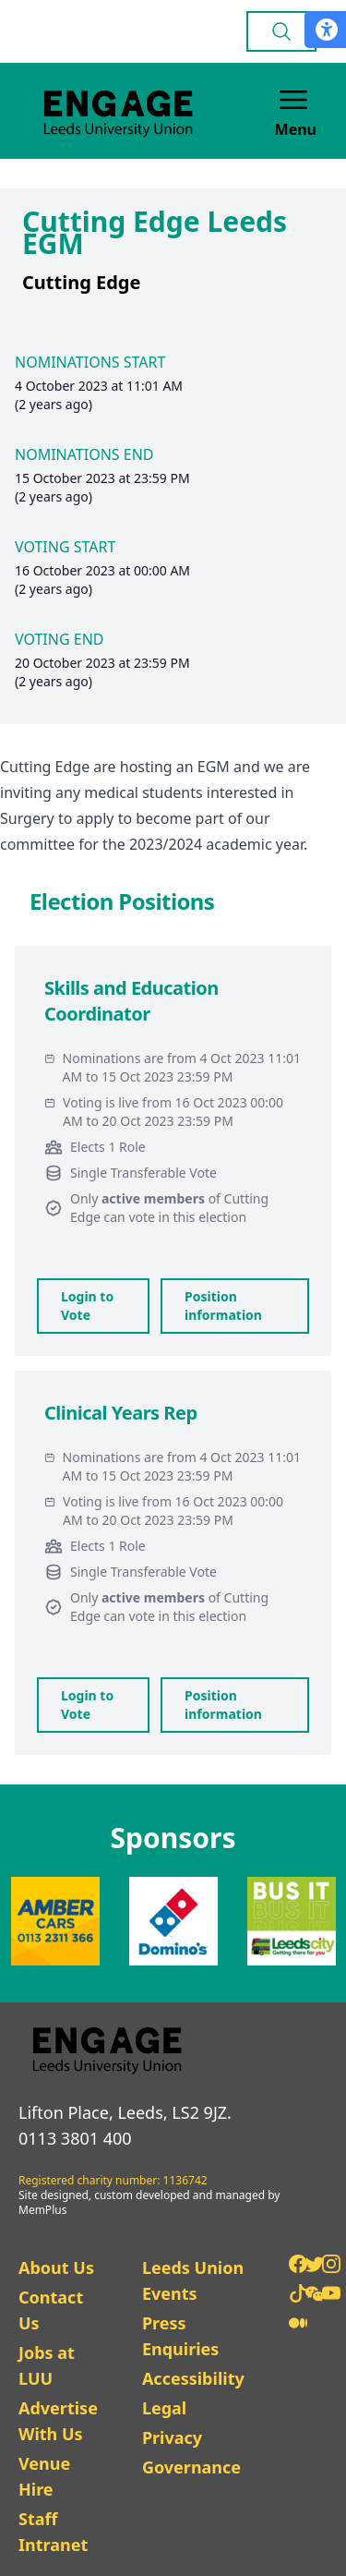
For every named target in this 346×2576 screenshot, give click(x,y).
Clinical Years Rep (120, 1412)
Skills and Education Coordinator (131, 1000)
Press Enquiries (180, 2336)
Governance (191, 2467)
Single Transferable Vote (143, 1172)
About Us (56, 2267)
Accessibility (193, 2378)
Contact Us (50, 2310)
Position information (223, 1306)
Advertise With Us (58, 2421)
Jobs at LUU (46, 2365)
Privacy (172, 2437)
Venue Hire (44, 2476)
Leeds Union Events (193, 2280)
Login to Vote (87, 1306)
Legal (164, 2408)
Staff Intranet (53, 2532)
